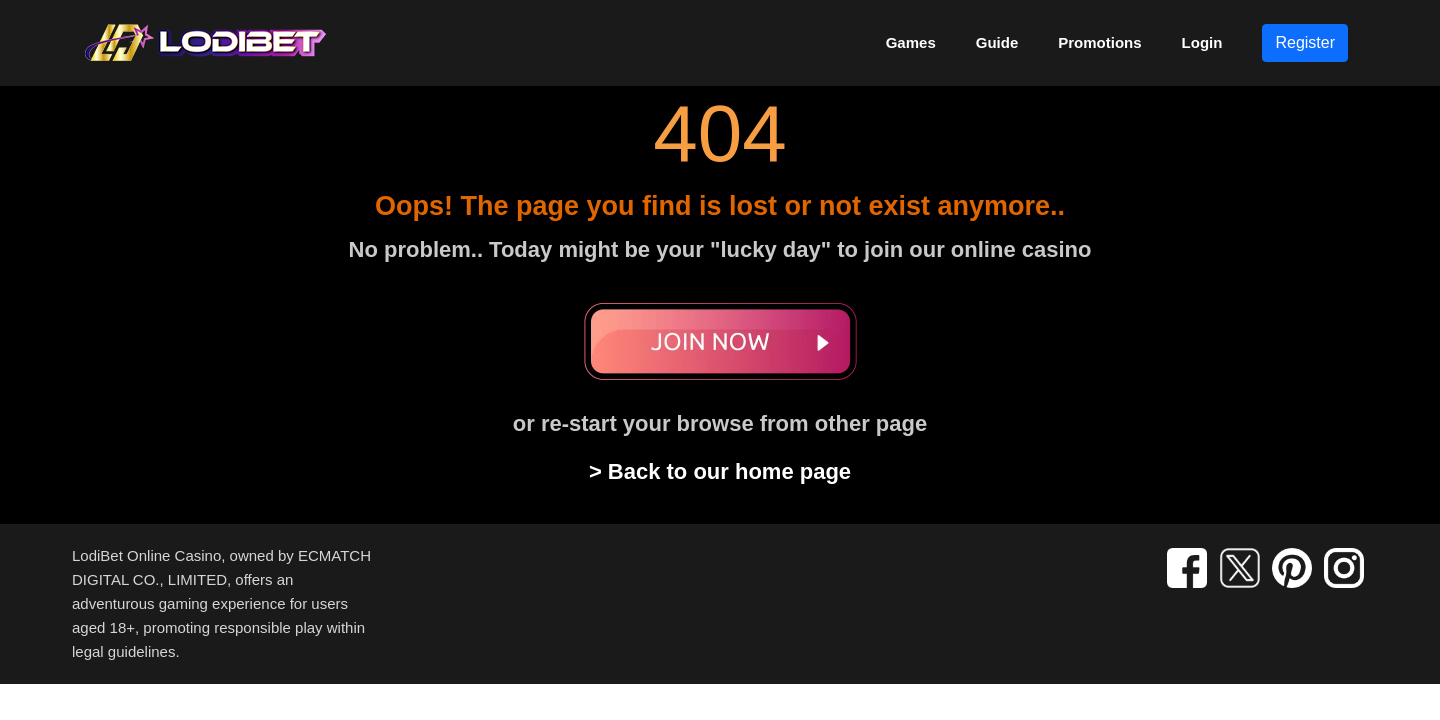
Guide (997, 42)
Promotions (1099, 42)
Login (1202, 42)
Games (911, 42)
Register (1305, 42)
